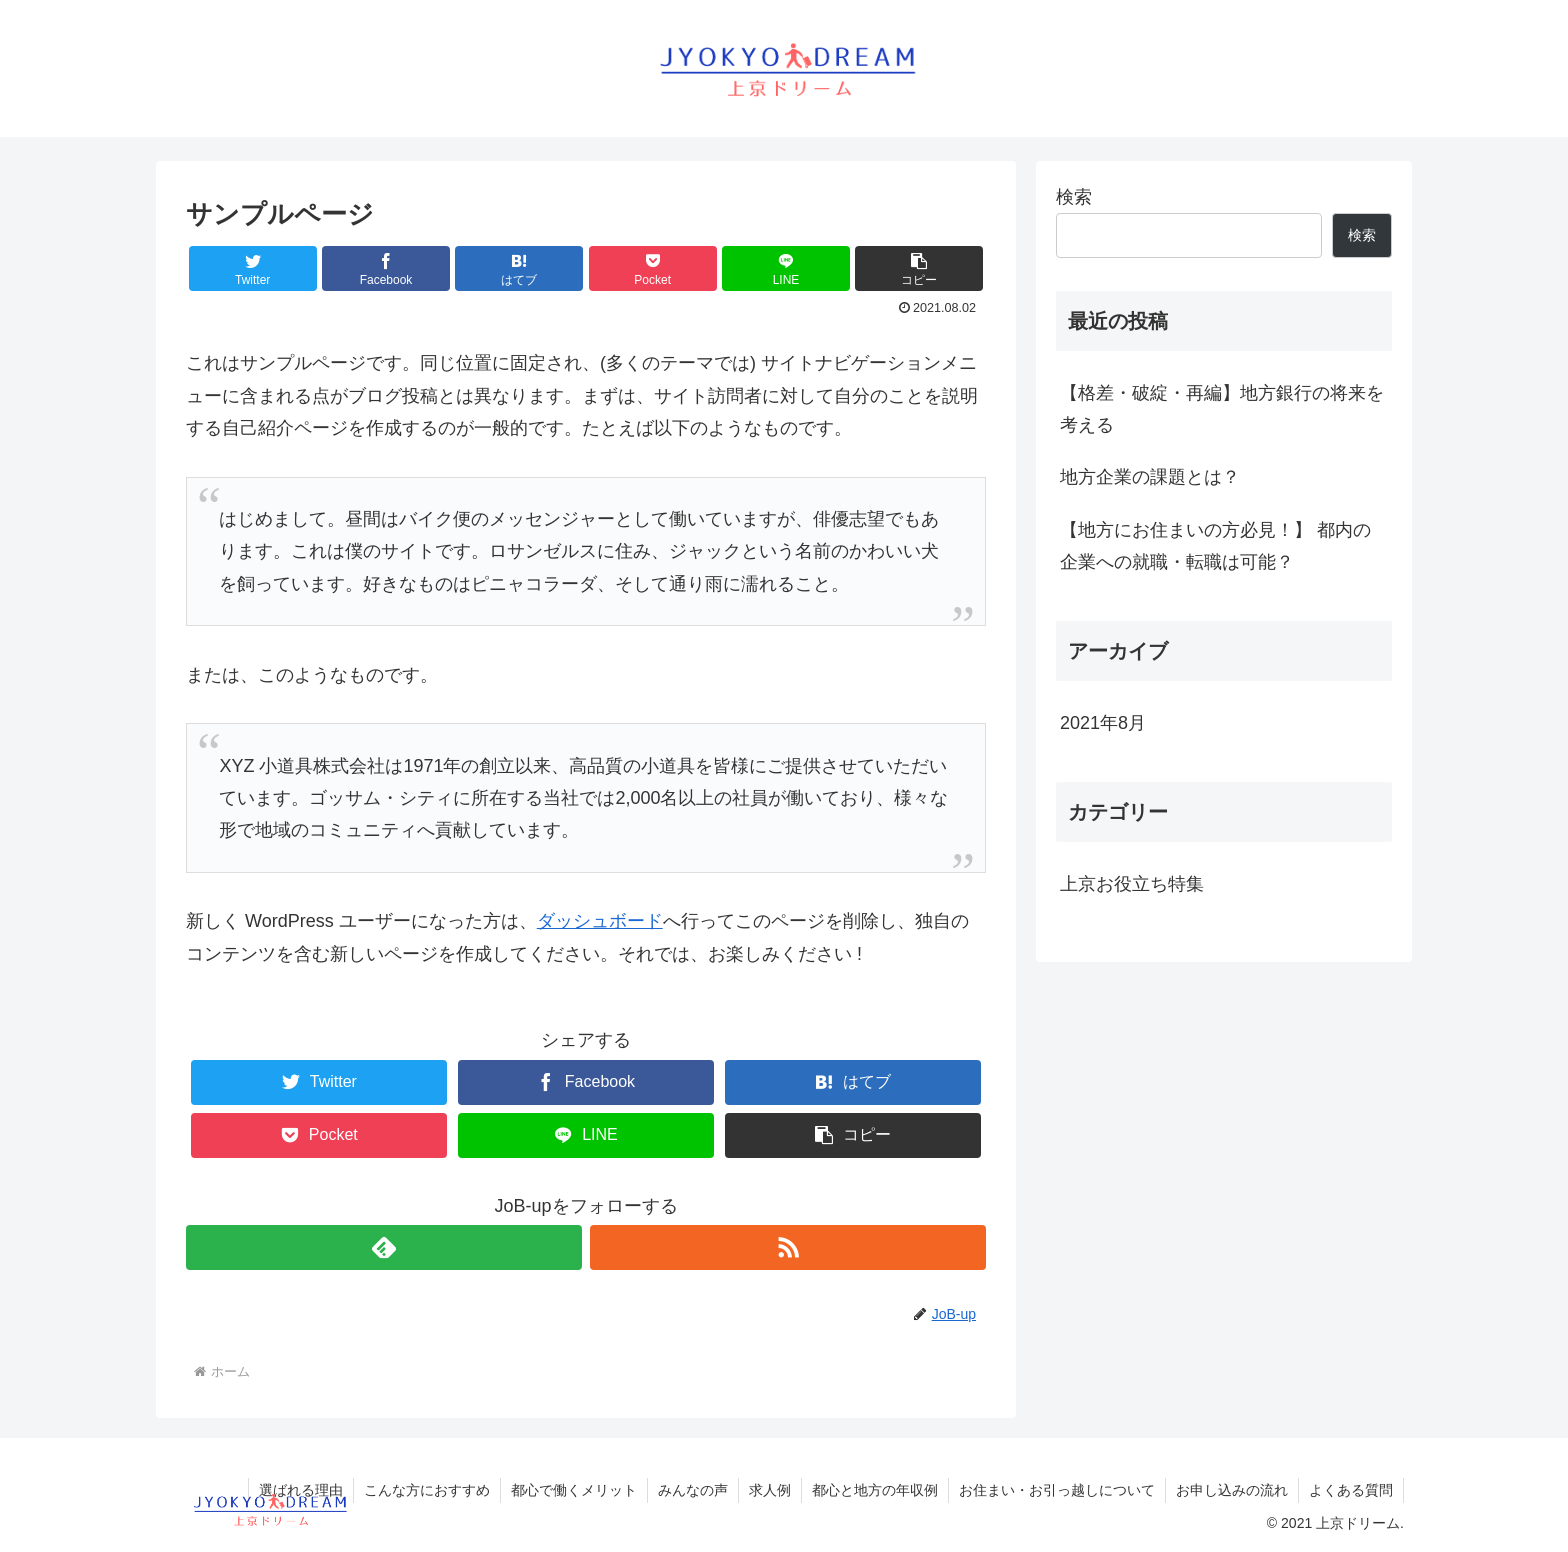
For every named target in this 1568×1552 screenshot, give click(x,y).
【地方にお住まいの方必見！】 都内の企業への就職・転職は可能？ (1215, 546)
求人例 (770, 1490)
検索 (1074, 197)
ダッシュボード (600, 921)
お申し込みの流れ (1232, 1490)
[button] (919, 268)
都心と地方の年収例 (875, 1490)
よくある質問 (1351, 1490)
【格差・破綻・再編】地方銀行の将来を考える (1222, 409)
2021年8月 (1103, 723)
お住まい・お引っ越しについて (1057, 1490)
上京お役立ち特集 (1132, 884)
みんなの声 (693, 1490)
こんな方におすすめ (427, 1490)
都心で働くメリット (574, 1490)
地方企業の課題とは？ (1150, 477)
